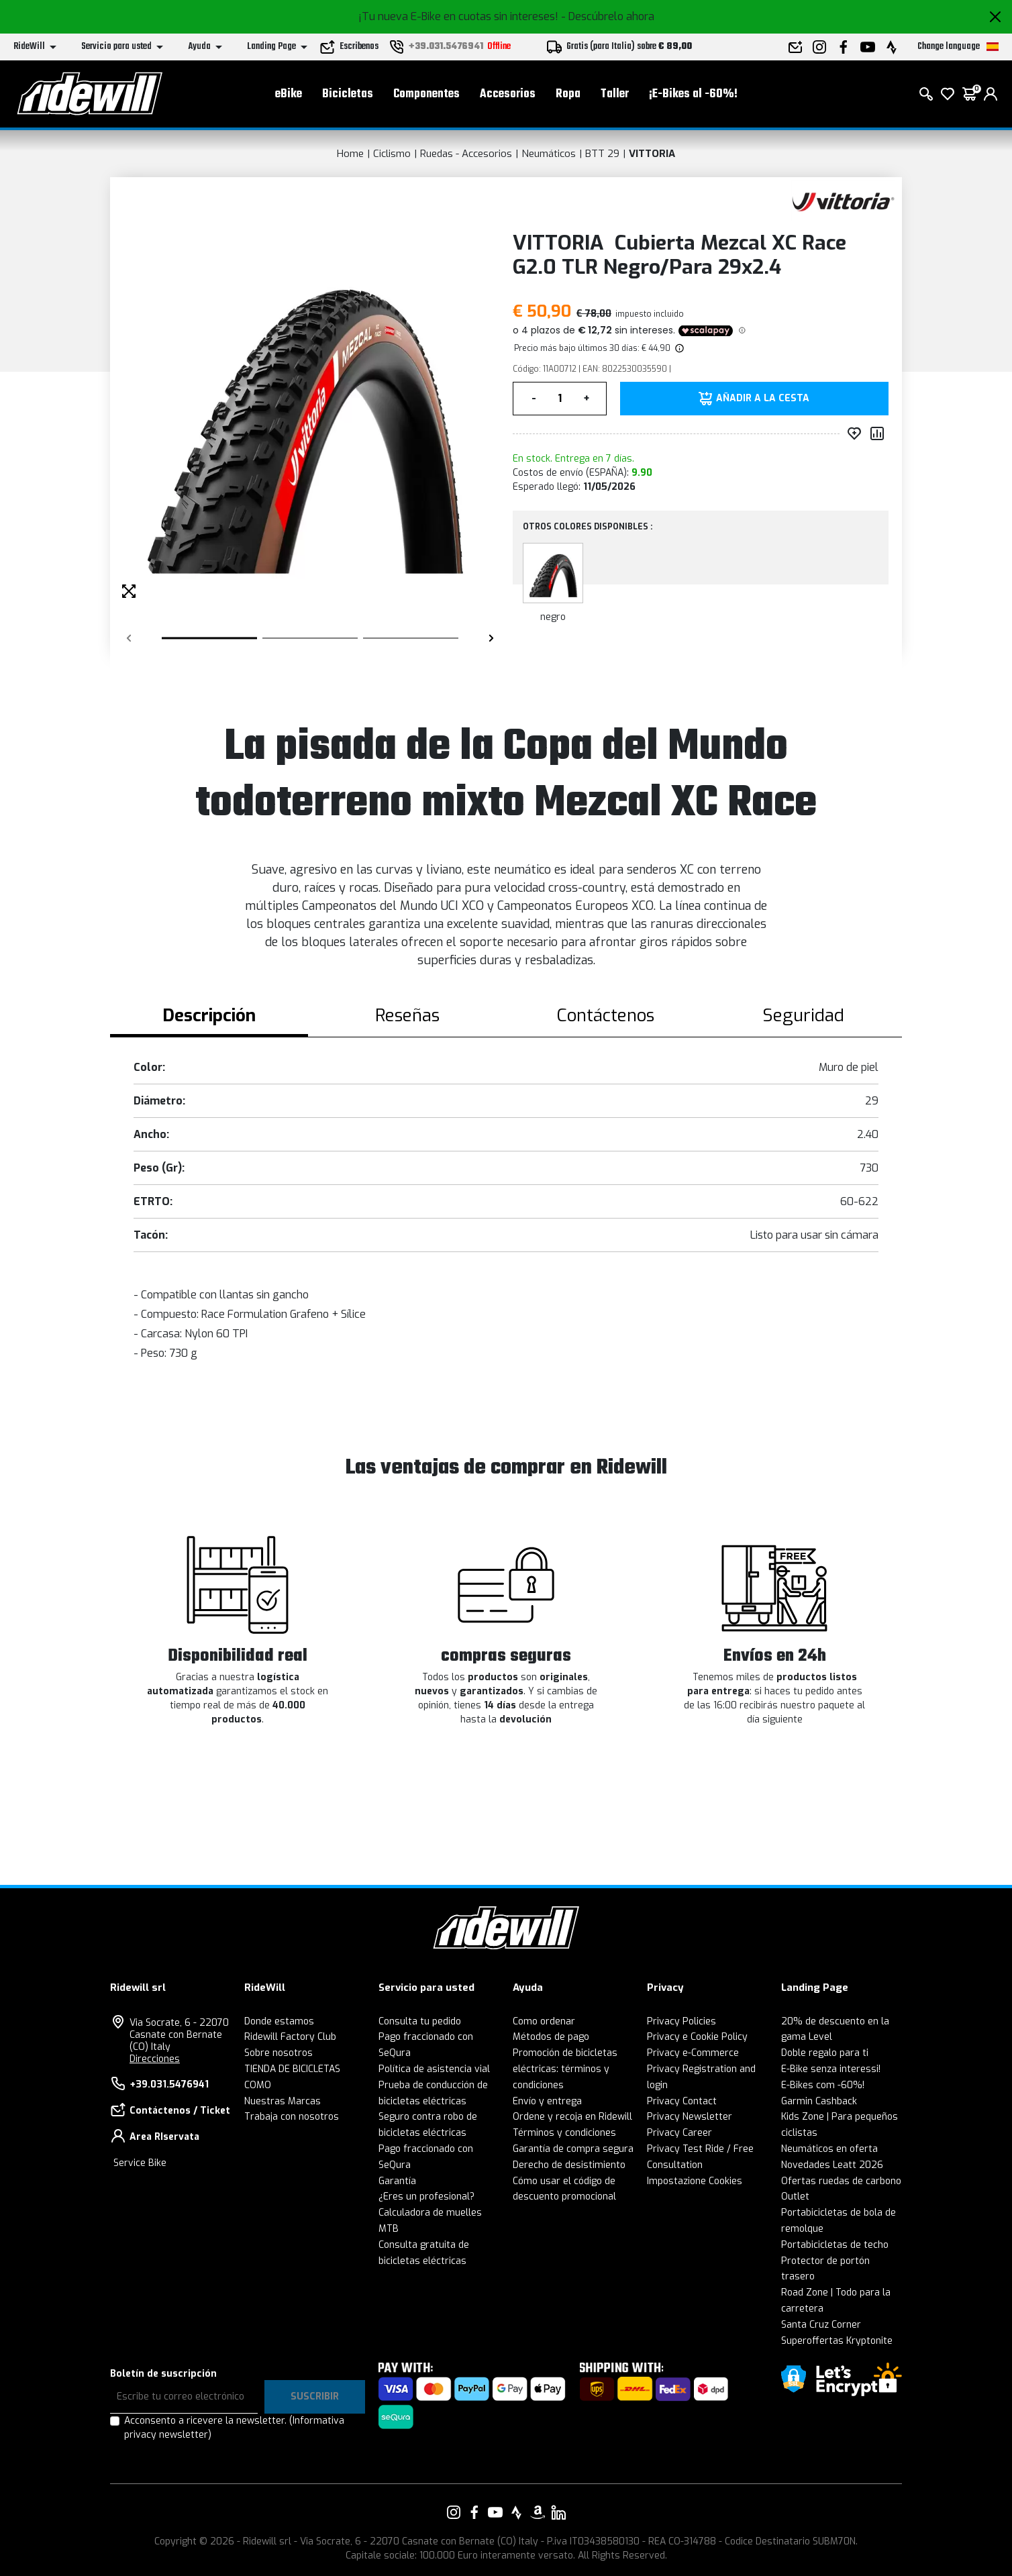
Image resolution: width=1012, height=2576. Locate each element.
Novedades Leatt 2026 (832, 2165)
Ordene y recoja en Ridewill (572, 2116)
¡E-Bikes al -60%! (693, 94)
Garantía (397, 2181)
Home (350, 153)
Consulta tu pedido (419, 2021)
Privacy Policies (681, 2021)
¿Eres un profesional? (426, 2196)
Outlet (795, 2196)
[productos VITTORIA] (843, 200)
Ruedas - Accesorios (466, 153)
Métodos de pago (551, 2036)
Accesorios (508, 94)
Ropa (568, 94)
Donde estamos (279, 2021)
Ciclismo (392, 153)
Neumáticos (548, 153)
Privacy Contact (682, 2101)
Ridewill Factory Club (290, 2036)
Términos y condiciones (564, 2132)
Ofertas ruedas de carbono (841, 2181)
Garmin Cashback (819, 2101)
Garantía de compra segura (573, 2149)
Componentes (426, 94)
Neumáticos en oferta (829, 2149)
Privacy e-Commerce (693, 2053)
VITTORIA (652, 153)
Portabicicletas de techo (835, 2244)
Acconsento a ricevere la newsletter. (234, 2427)
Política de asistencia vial (434, 2069)
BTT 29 (602, 153)
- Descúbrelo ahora (607, 16)
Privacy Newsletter (689, 2116)
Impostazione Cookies (694, 2181)
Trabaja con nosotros (291, 2116)
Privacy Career (679, 2132)
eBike (288, 94)
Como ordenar (544, 2021)
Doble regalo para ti (824, 2053)
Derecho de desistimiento (569, 2165)
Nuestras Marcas (282, 2101)
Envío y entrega (547, 2101)
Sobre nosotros (278, 2053)
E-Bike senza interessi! (830, 2069)
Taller (615, 94)
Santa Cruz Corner (821, 2324)
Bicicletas (347, 94)
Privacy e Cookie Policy (697, 2036)
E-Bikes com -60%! (822, 2085)
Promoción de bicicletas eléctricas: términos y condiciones (565, 2069)
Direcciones (155, 2059)
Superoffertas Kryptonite (837, 2340)
